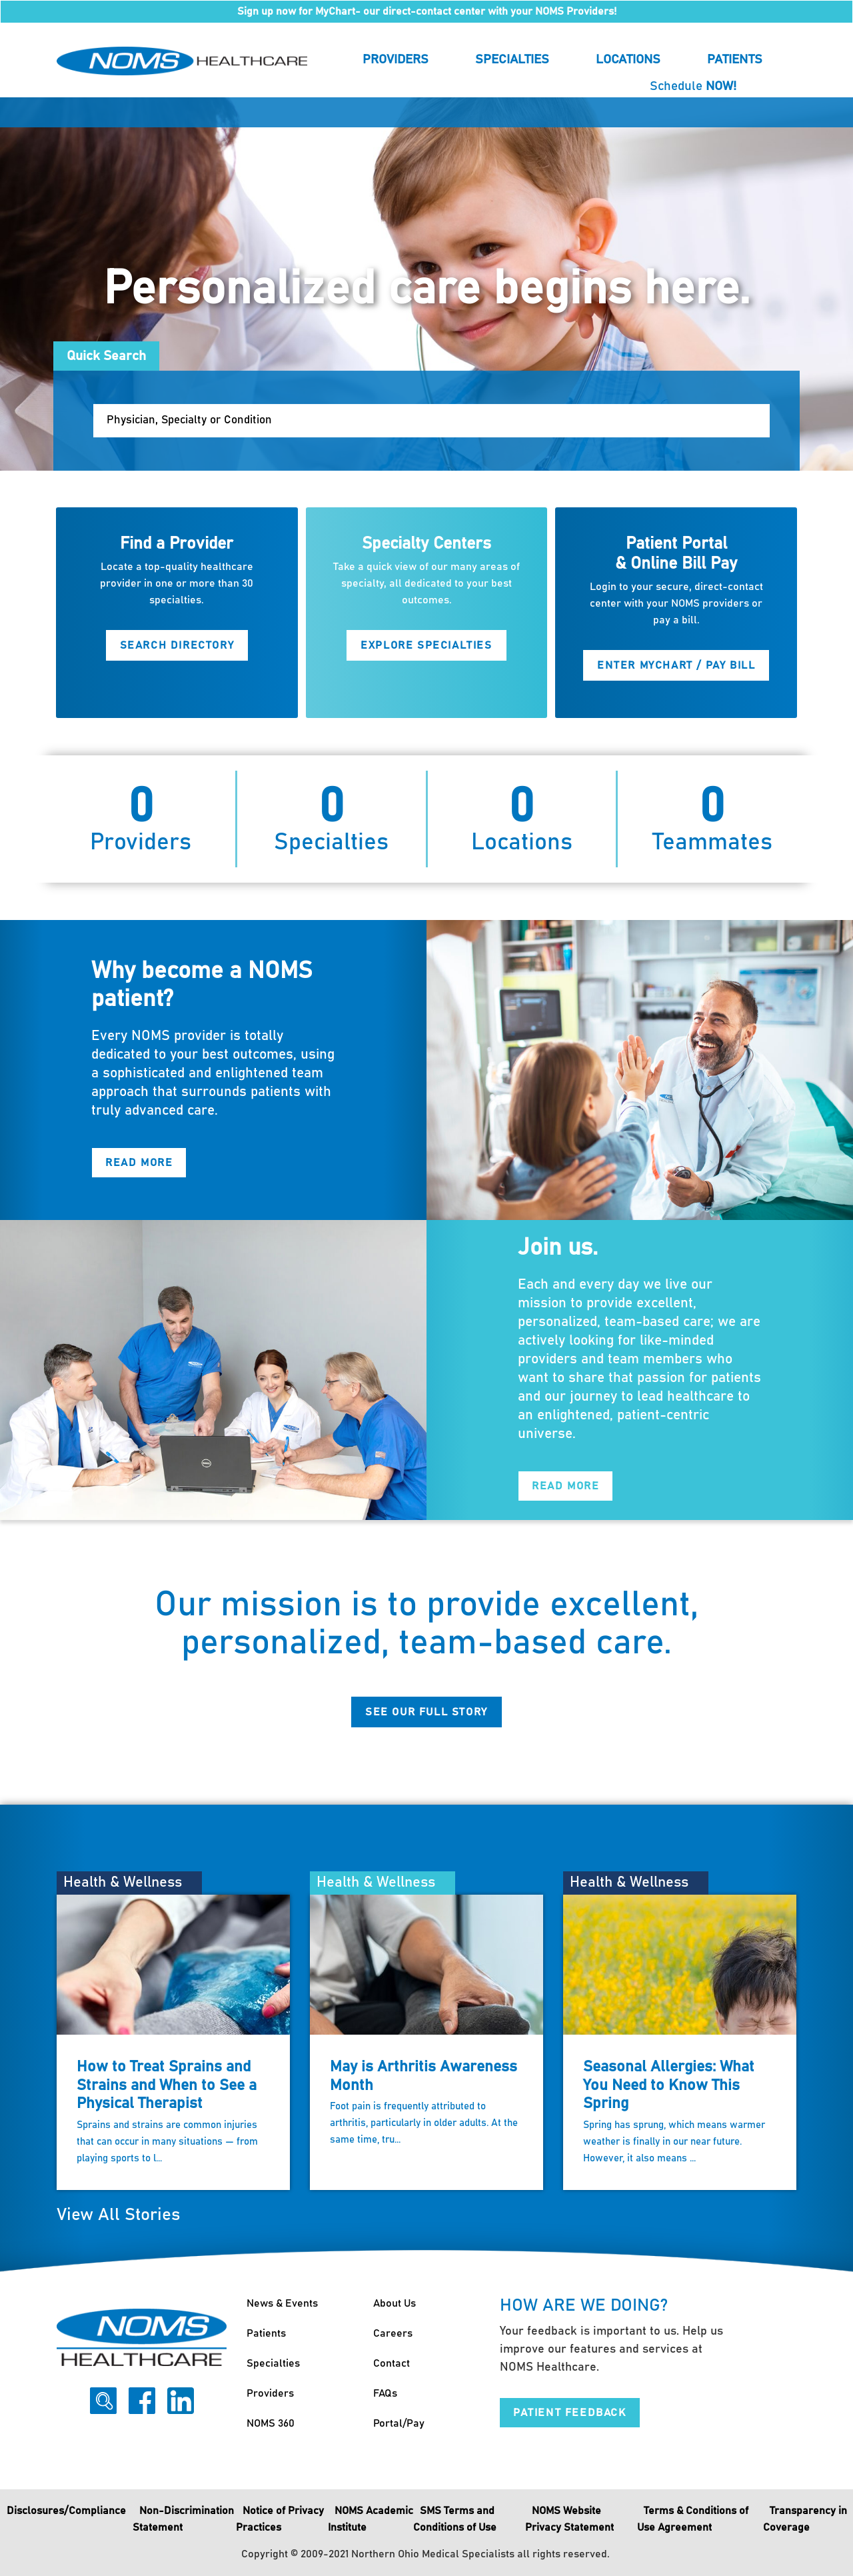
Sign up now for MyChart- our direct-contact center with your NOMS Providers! (426, 11)
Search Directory (177, 645)
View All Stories (118, 2215)
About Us (394, 2303)
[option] (426, 284)
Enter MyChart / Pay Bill (676, 665)
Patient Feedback (569, 2412)
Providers (395, 59)
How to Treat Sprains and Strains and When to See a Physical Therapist (167, 2085)
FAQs (385, 2393)
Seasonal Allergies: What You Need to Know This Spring (668, 2085)
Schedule (693, 86)
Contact (391, 2363)
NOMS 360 (271, 2423)
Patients (734, 59)
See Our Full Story (426, 1712)
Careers (393, 2333)
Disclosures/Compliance (66, 2510)
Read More (139, 1163)
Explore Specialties (426, 645)
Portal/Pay (399, 2423)
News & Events (282, 2303)
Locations (628, 59)
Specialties (512, 59)
